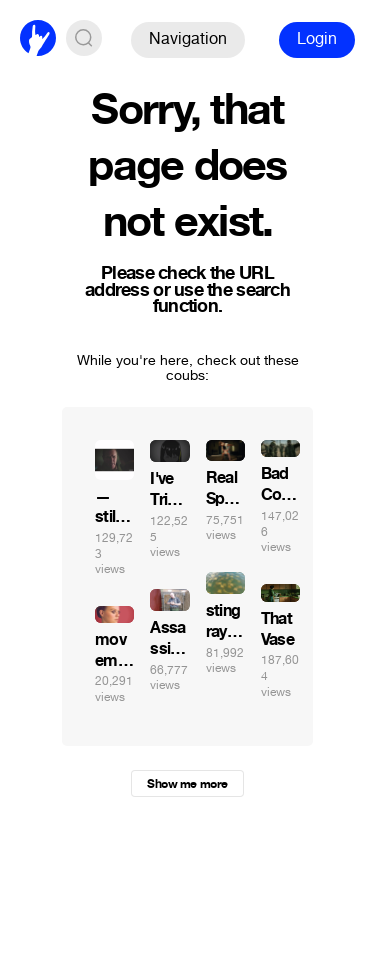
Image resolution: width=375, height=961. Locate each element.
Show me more (187, 784)
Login (317, 38)
